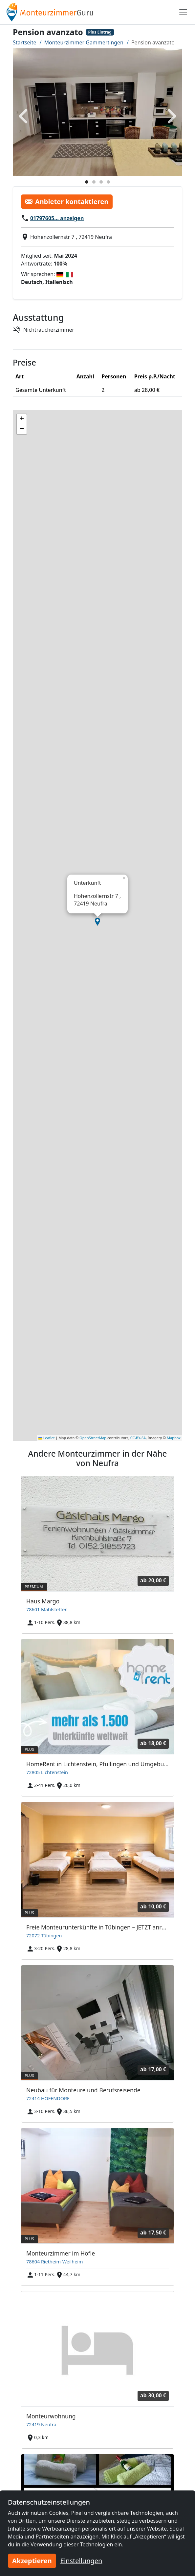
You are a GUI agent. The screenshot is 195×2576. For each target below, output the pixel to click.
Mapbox (174, 1437)
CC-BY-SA (138, 1437)
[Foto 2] (94, 182)
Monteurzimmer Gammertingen (83, 42)
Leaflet (46, 1437)
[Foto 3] (101, 182)
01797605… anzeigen (57, 218)
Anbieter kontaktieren (66, 201)
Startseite (24, 42)
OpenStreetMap (92, 1437)
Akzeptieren (32, 2560)
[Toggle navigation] (183, 12)
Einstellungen (81, 2560)
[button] (97, 922)
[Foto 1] (86, 182)
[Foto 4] (108, 182)
